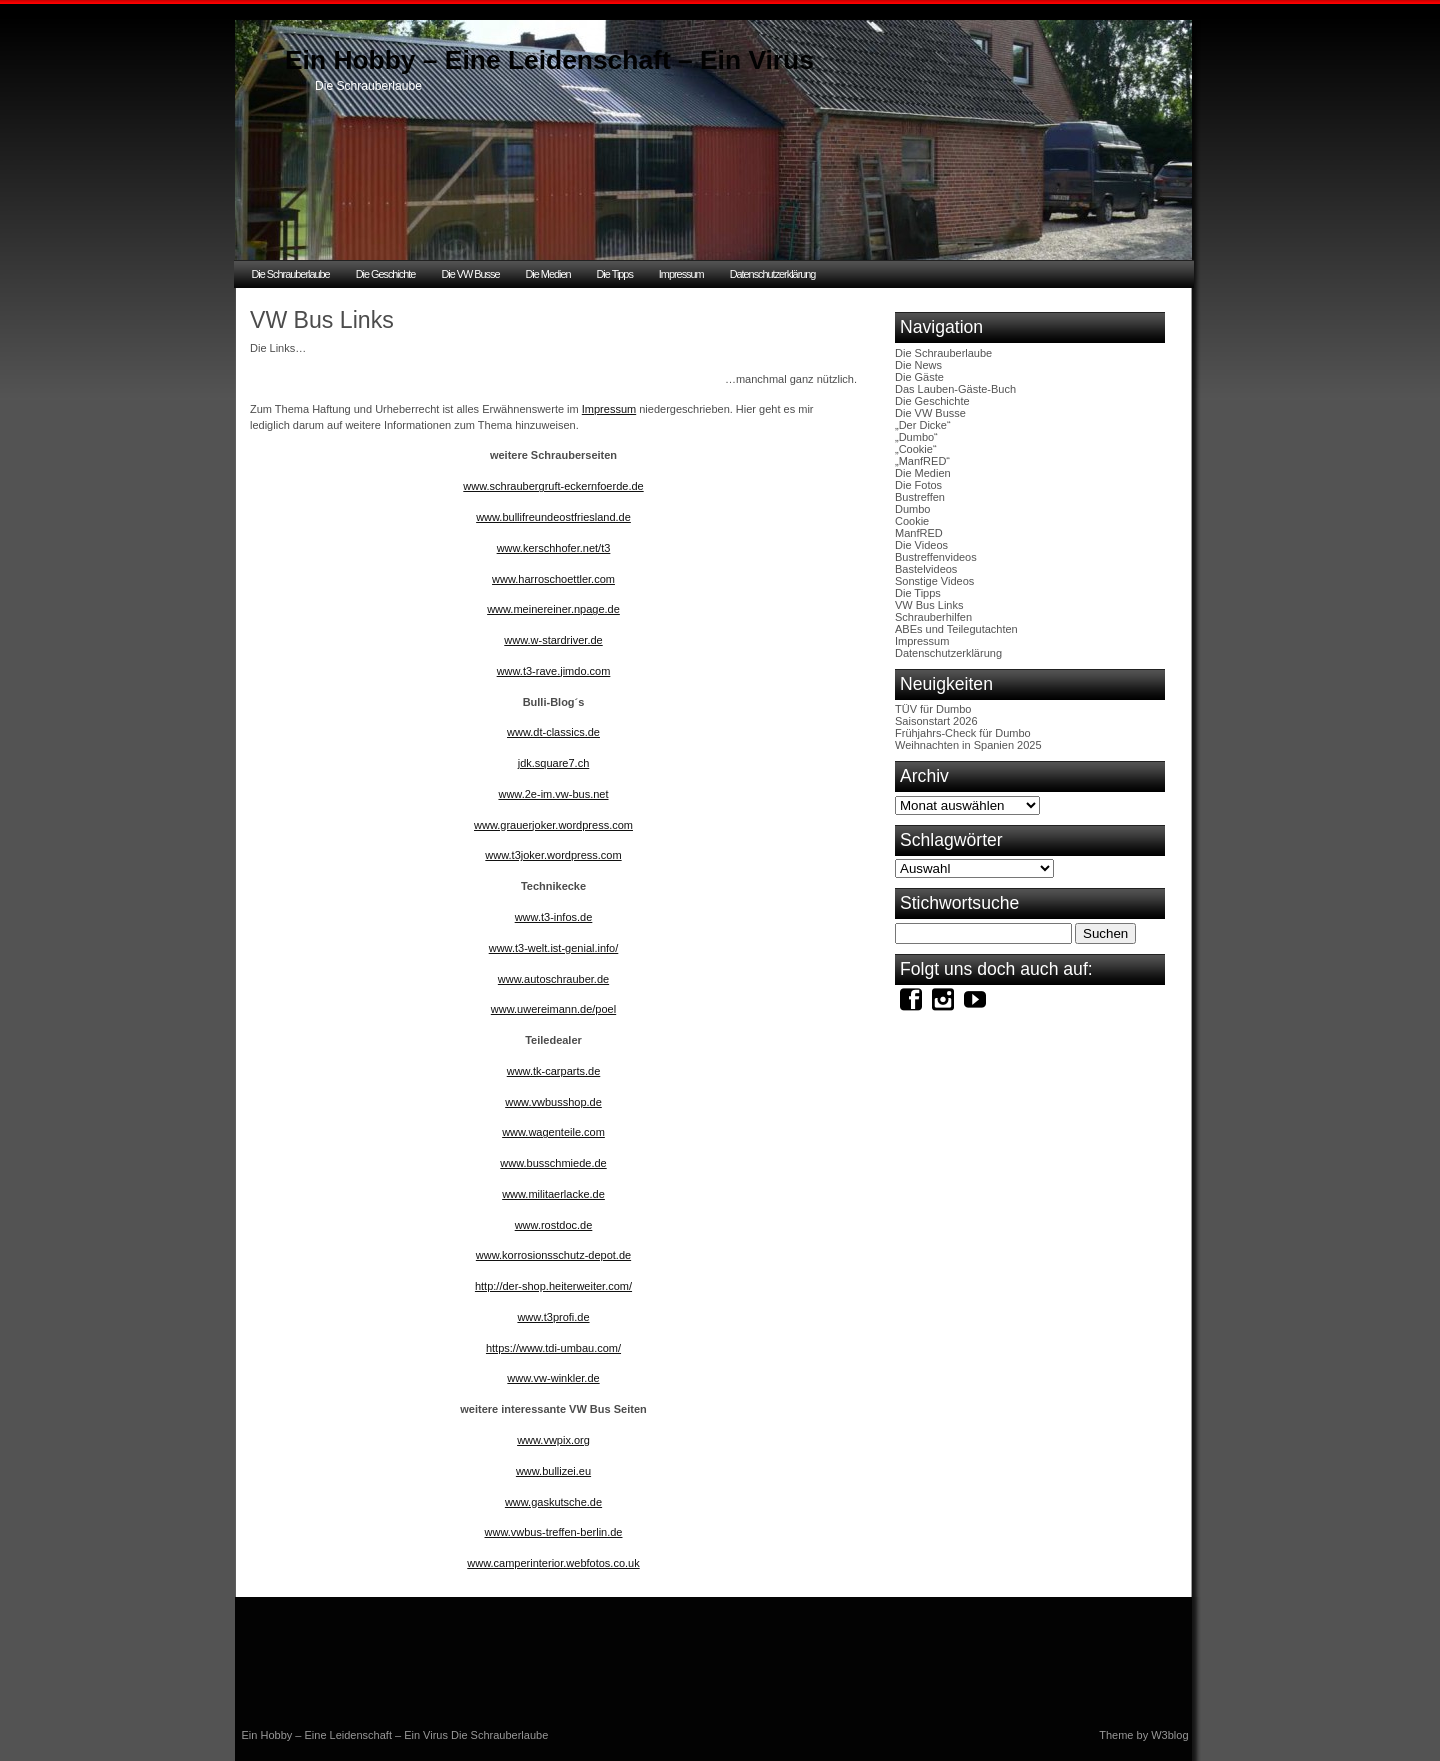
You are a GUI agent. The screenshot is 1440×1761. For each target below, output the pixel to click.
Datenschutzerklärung (773, 274)
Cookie (912, 521)
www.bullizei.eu (553, 1471)
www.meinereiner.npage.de (553, 609)
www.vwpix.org (553, 1440)
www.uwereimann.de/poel (553, 1009)
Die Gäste (919, 377)
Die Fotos (918, 485)
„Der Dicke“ (923, 425)
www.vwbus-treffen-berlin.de (554, 1532)
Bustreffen (920, 497)
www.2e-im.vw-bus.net (553, 794)
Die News (918, 365)
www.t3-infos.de (554, 917)
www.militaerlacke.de (553, 1194)
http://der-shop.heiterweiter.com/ (553, 1286)
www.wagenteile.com (553, 1132)
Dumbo (912, 509)
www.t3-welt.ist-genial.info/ (554, 948)
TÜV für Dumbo (933, 709)
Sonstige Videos (934, 581)
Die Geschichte (386, 274)
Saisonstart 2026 (936, 721)
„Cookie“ (916, 449)
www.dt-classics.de (553, 732)
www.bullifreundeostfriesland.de (553, 517)
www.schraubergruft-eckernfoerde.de (553, 486)
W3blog (1169, 1735)
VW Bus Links (929, 605)
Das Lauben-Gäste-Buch (955, 389)
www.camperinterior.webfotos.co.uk (553, 1563)
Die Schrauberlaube (291, 274)
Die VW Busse (470, 274)
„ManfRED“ (922, 461)
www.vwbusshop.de (553, 1102)
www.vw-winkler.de (553, 1378)
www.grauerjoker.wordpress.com (553, 825)
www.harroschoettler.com (553, 579)
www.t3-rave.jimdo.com (554, 671)
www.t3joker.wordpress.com (553, 855)
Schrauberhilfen (933, 617)
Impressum (681, 274)
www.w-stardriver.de (553, 640)
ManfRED (919, 533)
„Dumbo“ (916, 437)
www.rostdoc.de (554, 1225)
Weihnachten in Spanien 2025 (968, 745)
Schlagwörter (951, 840)
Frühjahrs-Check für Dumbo (963, 733)
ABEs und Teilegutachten (956, 629)
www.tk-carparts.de (554, 1071)
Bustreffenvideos (936, 557)
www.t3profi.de (553, 1317)
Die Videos (921, 545)
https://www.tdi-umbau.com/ (553, 1348)
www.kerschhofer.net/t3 (554, 548)
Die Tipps (615, 274)
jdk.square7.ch (554, 763)
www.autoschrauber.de (553, 979)
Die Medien (547, 274)
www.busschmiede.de (553, 1163)
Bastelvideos (926, 569)
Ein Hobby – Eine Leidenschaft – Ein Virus (549, 60)
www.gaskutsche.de (553, 1502)
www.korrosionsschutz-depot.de (553, 1255)
